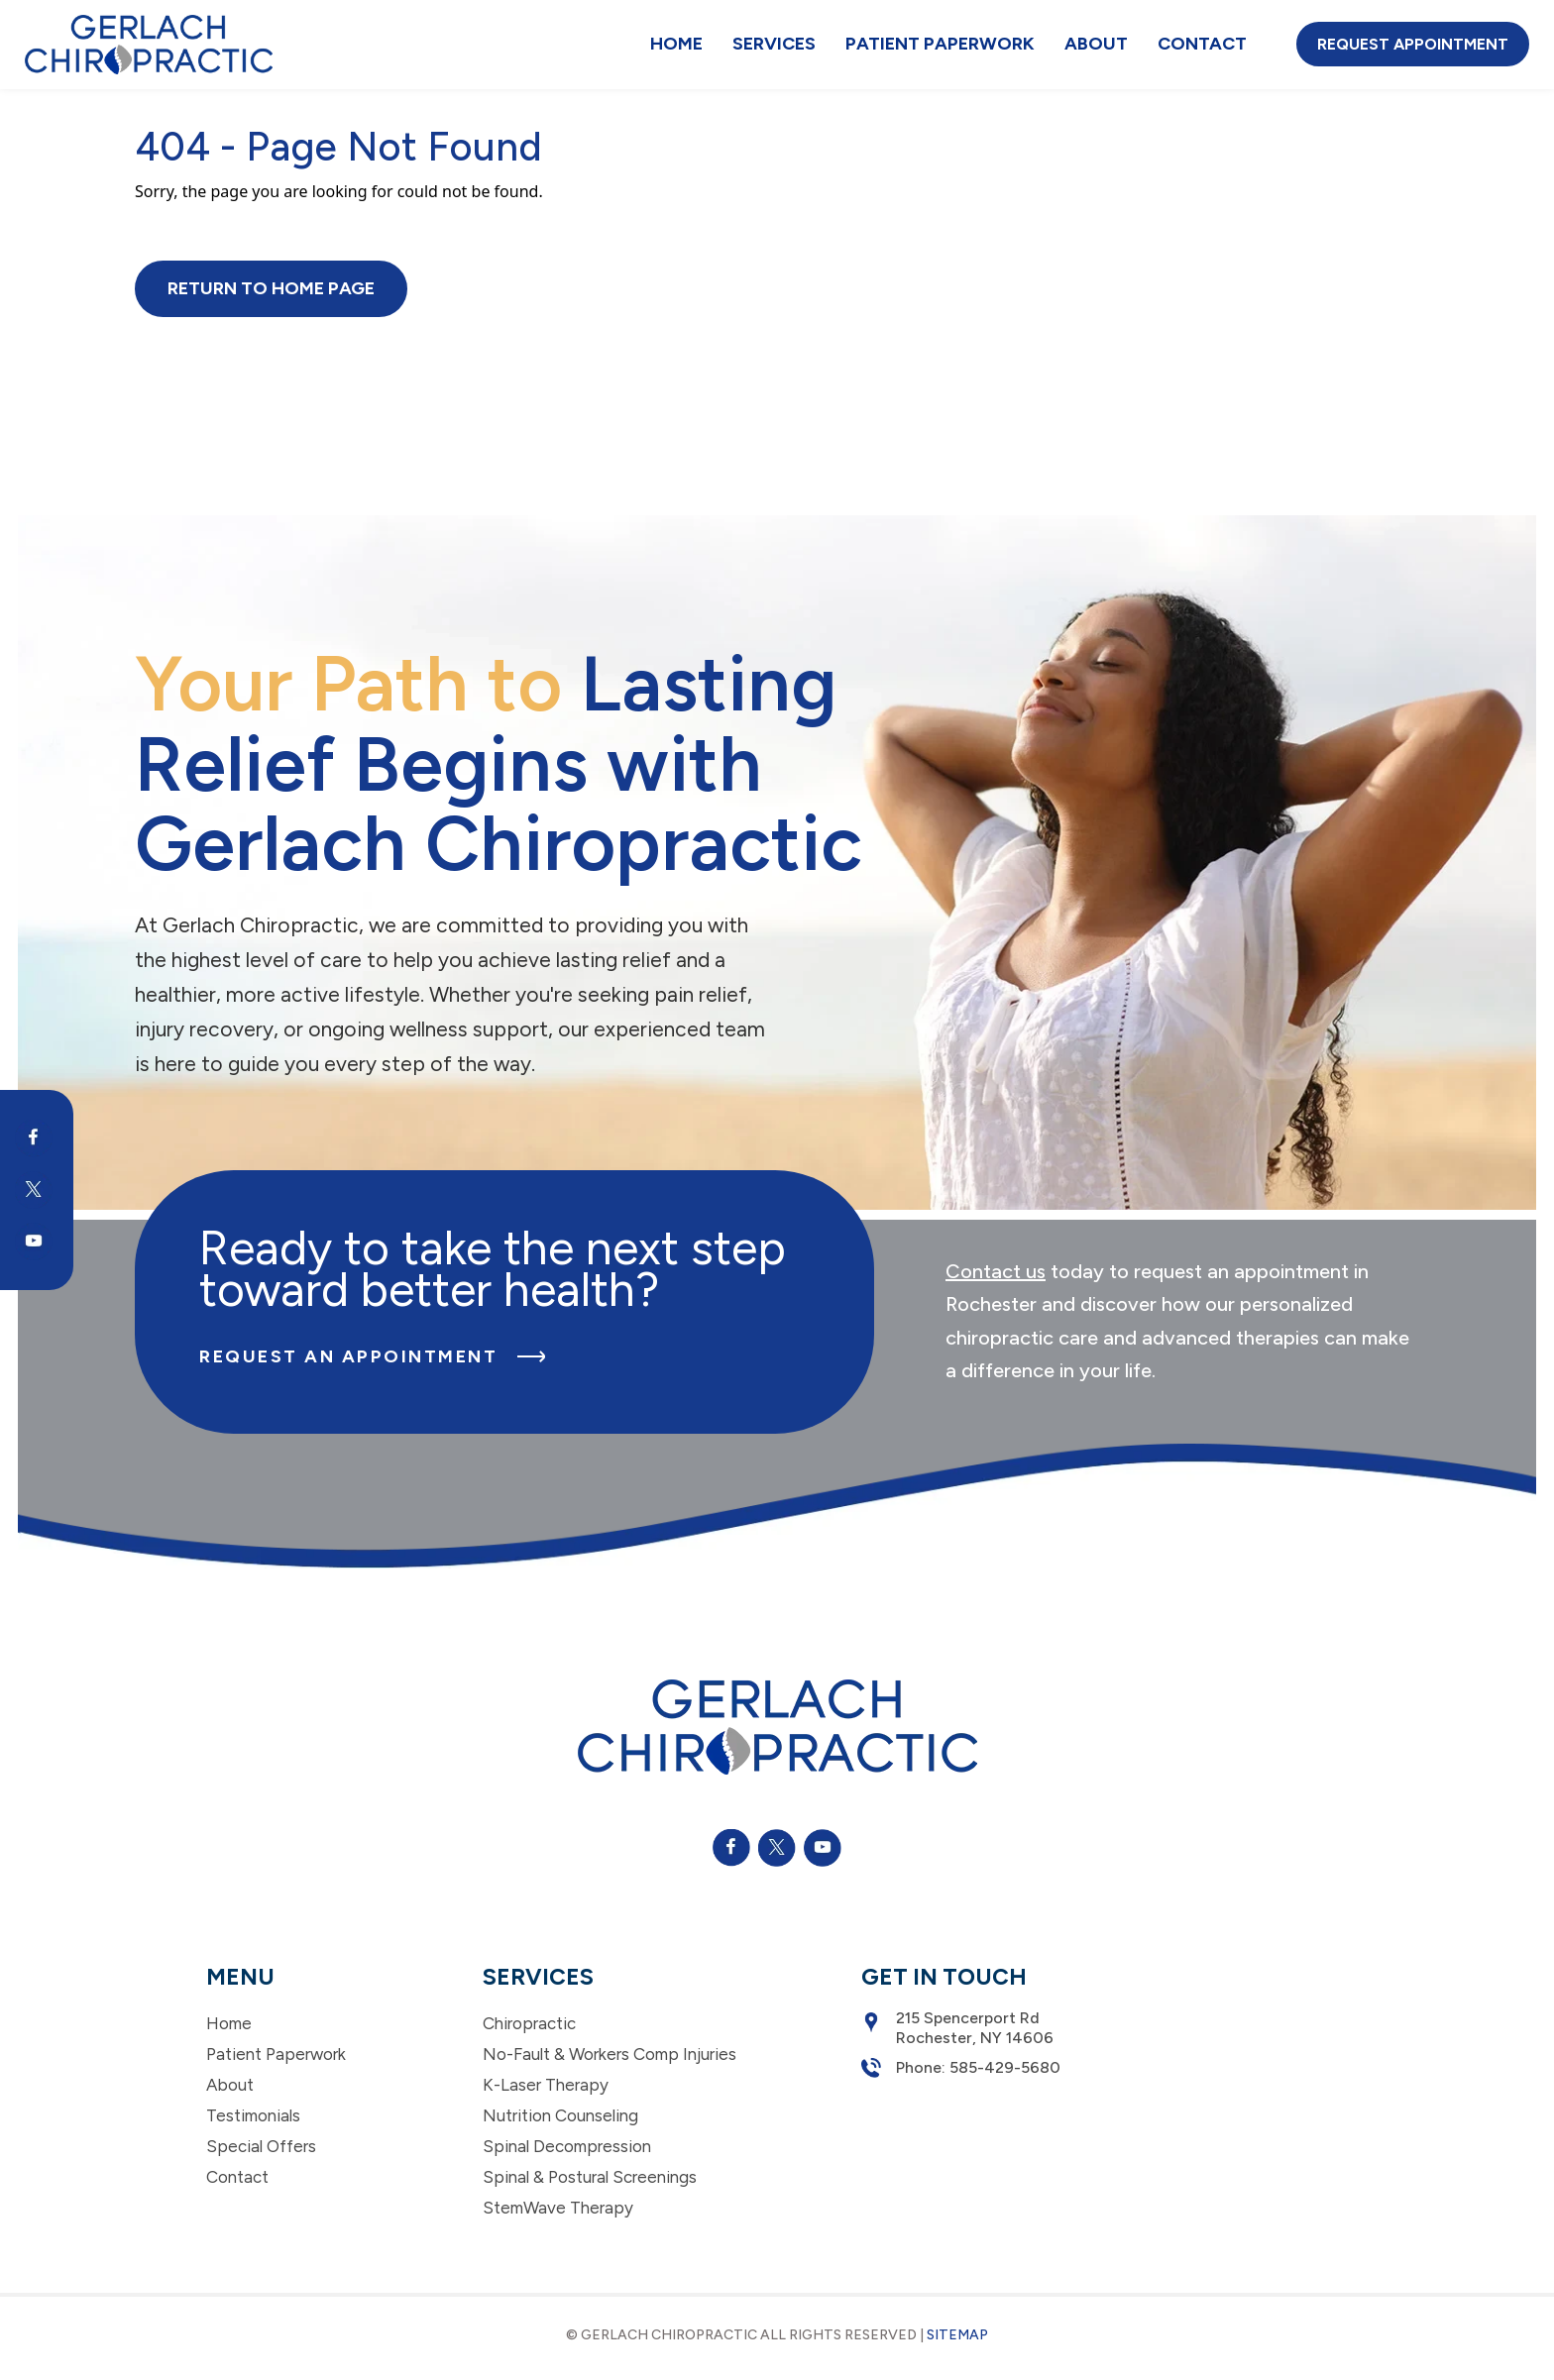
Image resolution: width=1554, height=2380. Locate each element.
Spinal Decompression (567, 2146)
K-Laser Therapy (546, 2085)
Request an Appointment (372, 1356)
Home (676, 43)
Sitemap (957, 2334)
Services (774, 43)
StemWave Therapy (558, 2208)
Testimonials (253, 2115)
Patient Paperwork (940, 43)
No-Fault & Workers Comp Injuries (609, 2054)
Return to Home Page (271, 288)
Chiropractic (529, 2023)
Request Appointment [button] (1412, 44)
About (1096, 43)
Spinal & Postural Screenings (590, 2177)
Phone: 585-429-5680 (960, 2068)
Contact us (995, 1271)
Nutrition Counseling (560, 2115)
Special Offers (261, 2146)
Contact (1202, 43)
